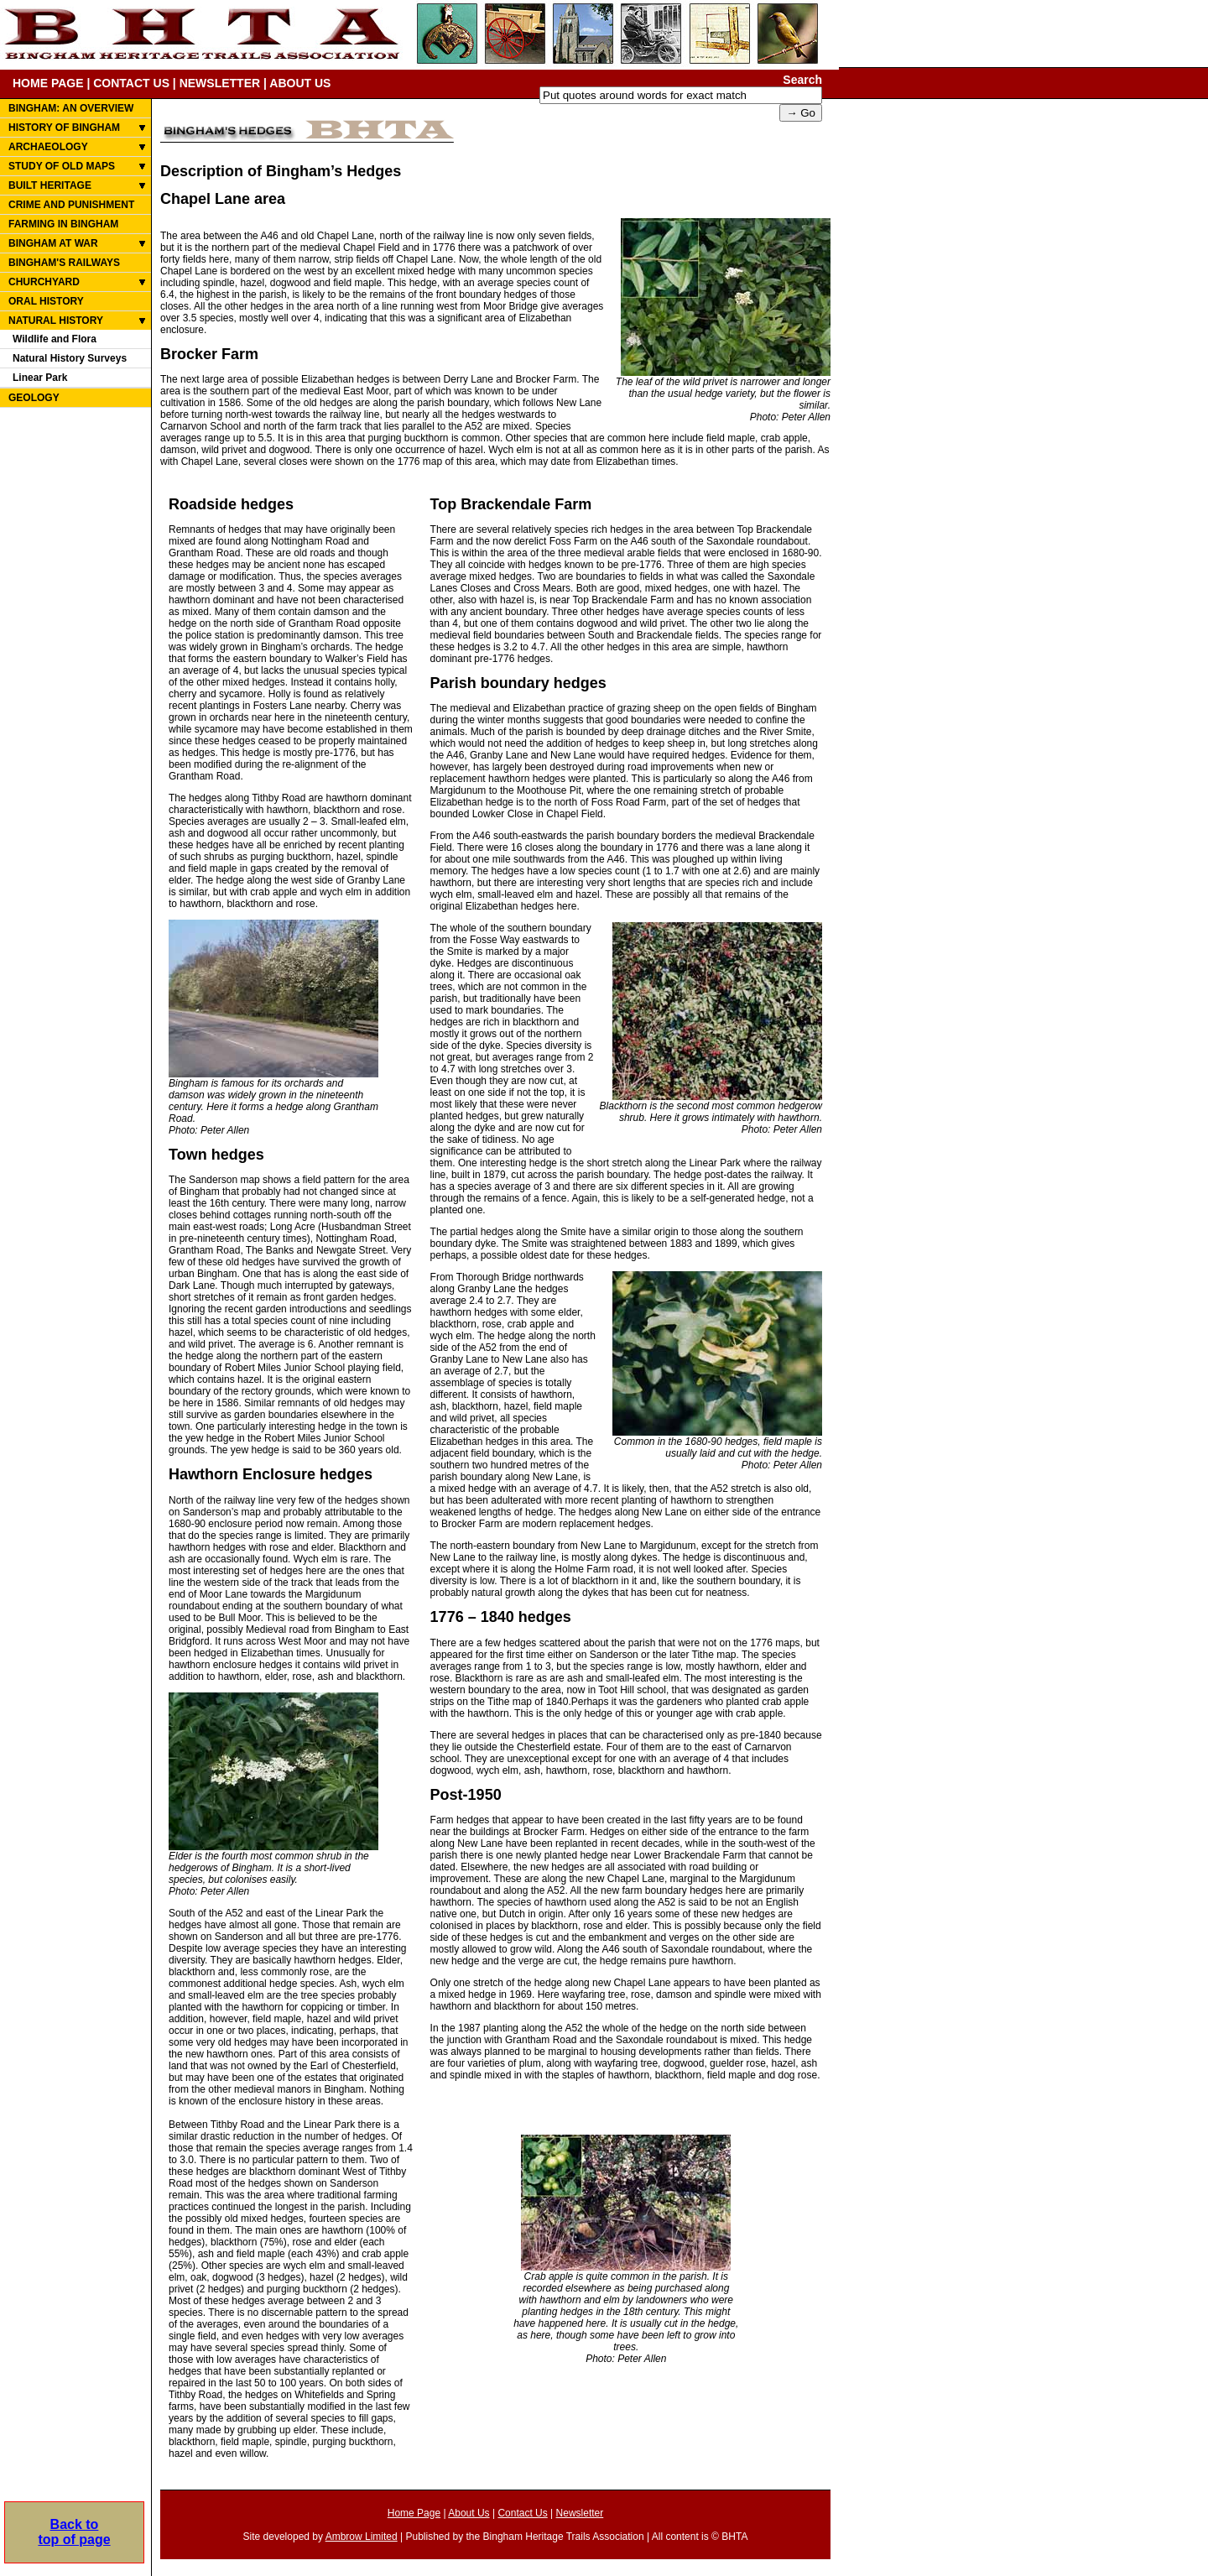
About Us (468, 2513)
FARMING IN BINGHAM (63, 224)
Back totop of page (74, 2514)
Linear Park (40, 377)
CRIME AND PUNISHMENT (71, 205)
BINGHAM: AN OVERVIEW (70, 108)
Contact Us (522, 2513)
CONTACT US (131, 83)
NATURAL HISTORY (55, 320)
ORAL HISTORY (46, 301)
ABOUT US (300, 83)
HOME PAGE (48, 83)
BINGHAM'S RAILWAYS (64, 263)
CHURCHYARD (44, 282)
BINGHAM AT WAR (53, 243)
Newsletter (580, 2513)
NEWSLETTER (220, 83)
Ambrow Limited (361, 2536)
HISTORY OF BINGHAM (64, 127)
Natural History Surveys (70, 358)
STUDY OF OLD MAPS (61, 166)
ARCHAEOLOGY (48, 147)
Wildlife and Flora (54, 339)
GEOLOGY (34, 398)
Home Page (414, 2513)
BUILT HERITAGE (49, 185)
